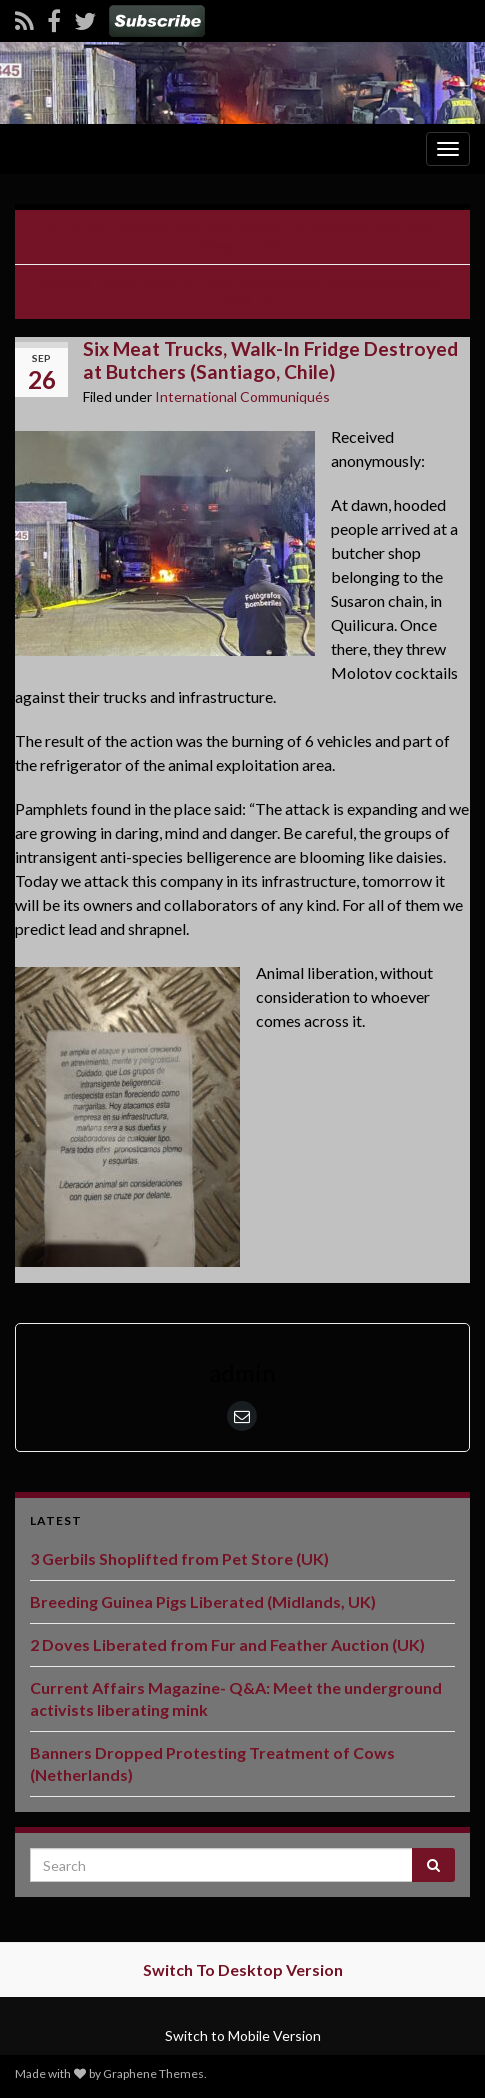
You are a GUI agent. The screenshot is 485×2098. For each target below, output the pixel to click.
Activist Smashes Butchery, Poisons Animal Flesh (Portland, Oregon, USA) (252, 237)
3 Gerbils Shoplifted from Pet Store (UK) (179, 1558)
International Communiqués (242, 396)
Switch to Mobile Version (243, 2035)
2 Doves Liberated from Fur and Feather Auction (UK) (227, 1644)
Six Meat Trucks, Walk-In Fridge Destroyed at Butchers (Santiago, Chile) (243, 292)
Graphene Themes (153, 2073)
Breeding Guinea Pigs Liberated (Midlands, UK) (203, 1601)
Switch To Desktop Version (243, 1969)
